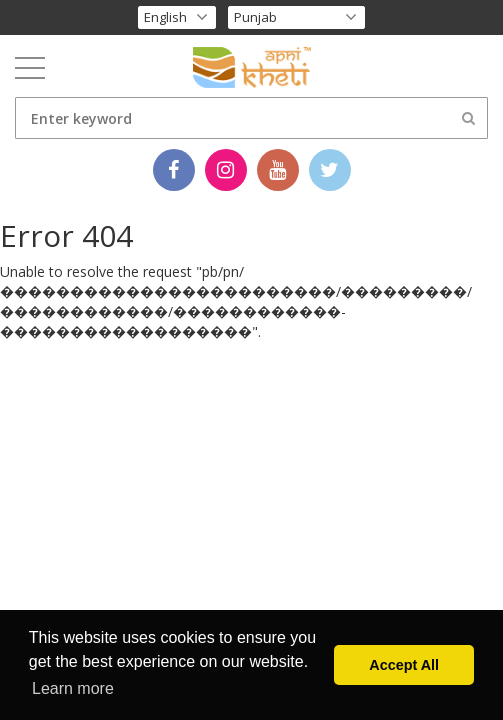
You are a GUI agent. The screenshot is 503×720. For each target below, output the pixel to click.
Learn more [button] (73, 688)
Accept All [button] (404, 665)
